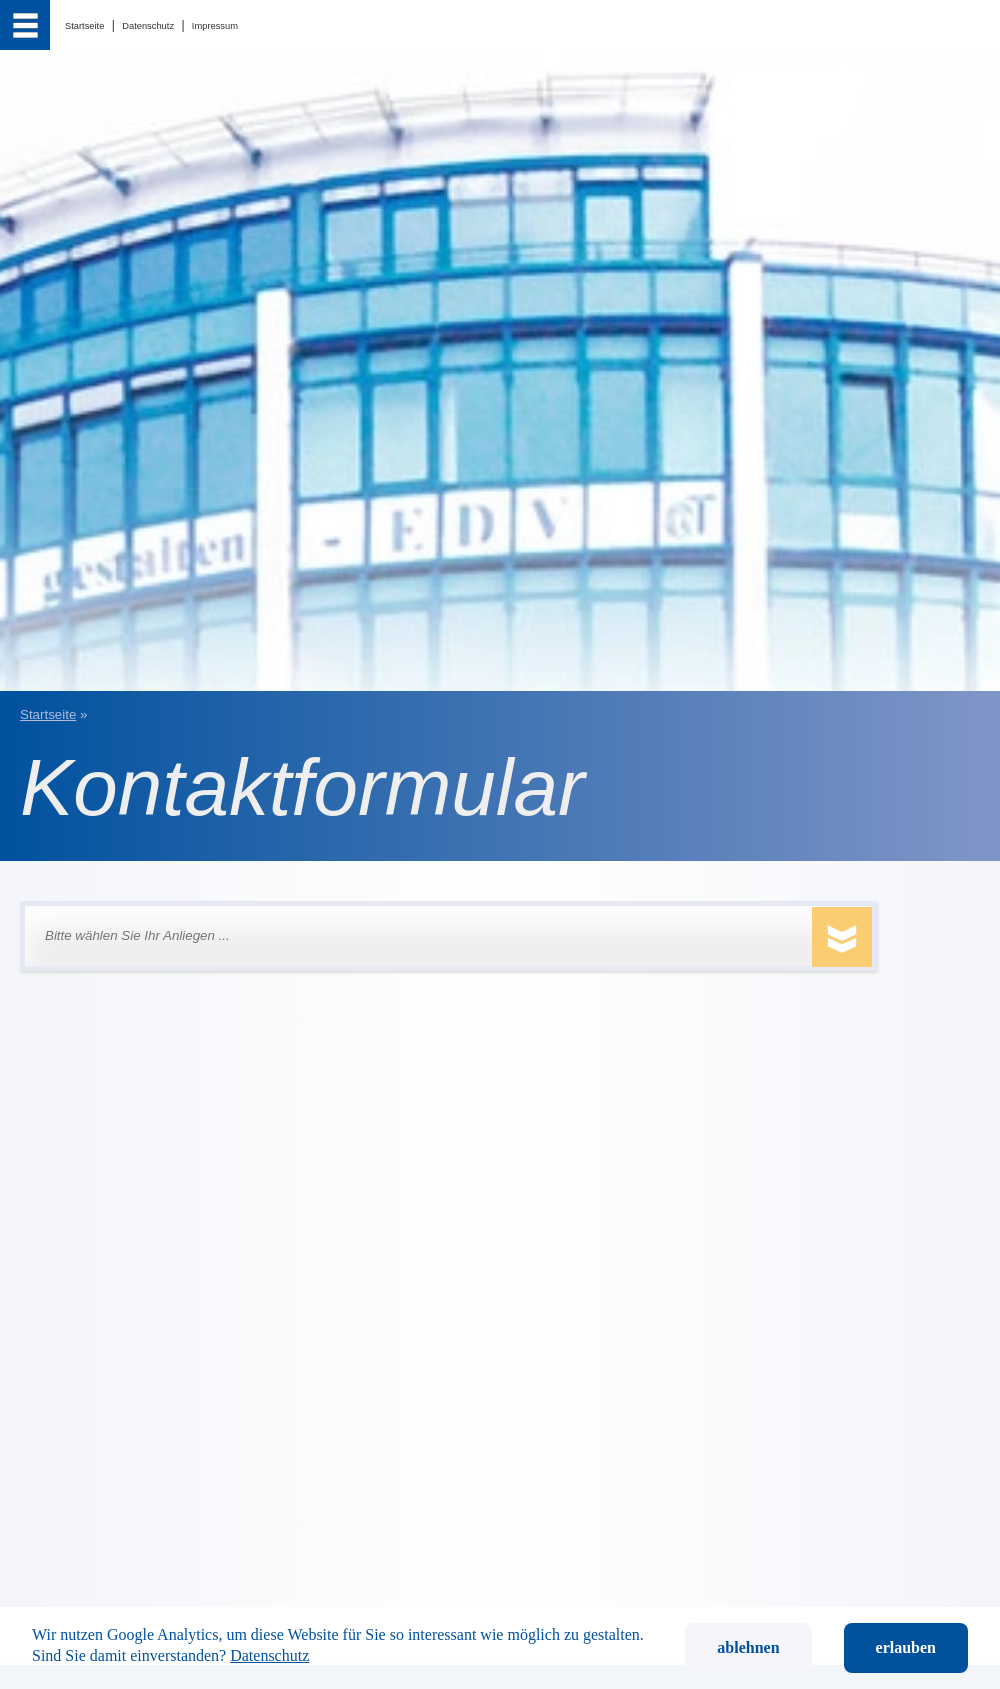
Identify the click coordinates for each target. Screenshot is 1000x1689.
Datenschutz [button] (269, 1655)
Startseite (48, 714)
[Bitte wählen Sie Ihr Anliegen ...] (438, 936)
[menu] (25, 25)
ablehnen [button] (748, 1647)
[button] (418, 936)
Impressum (215, 26)
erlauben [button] (906, 1647)
